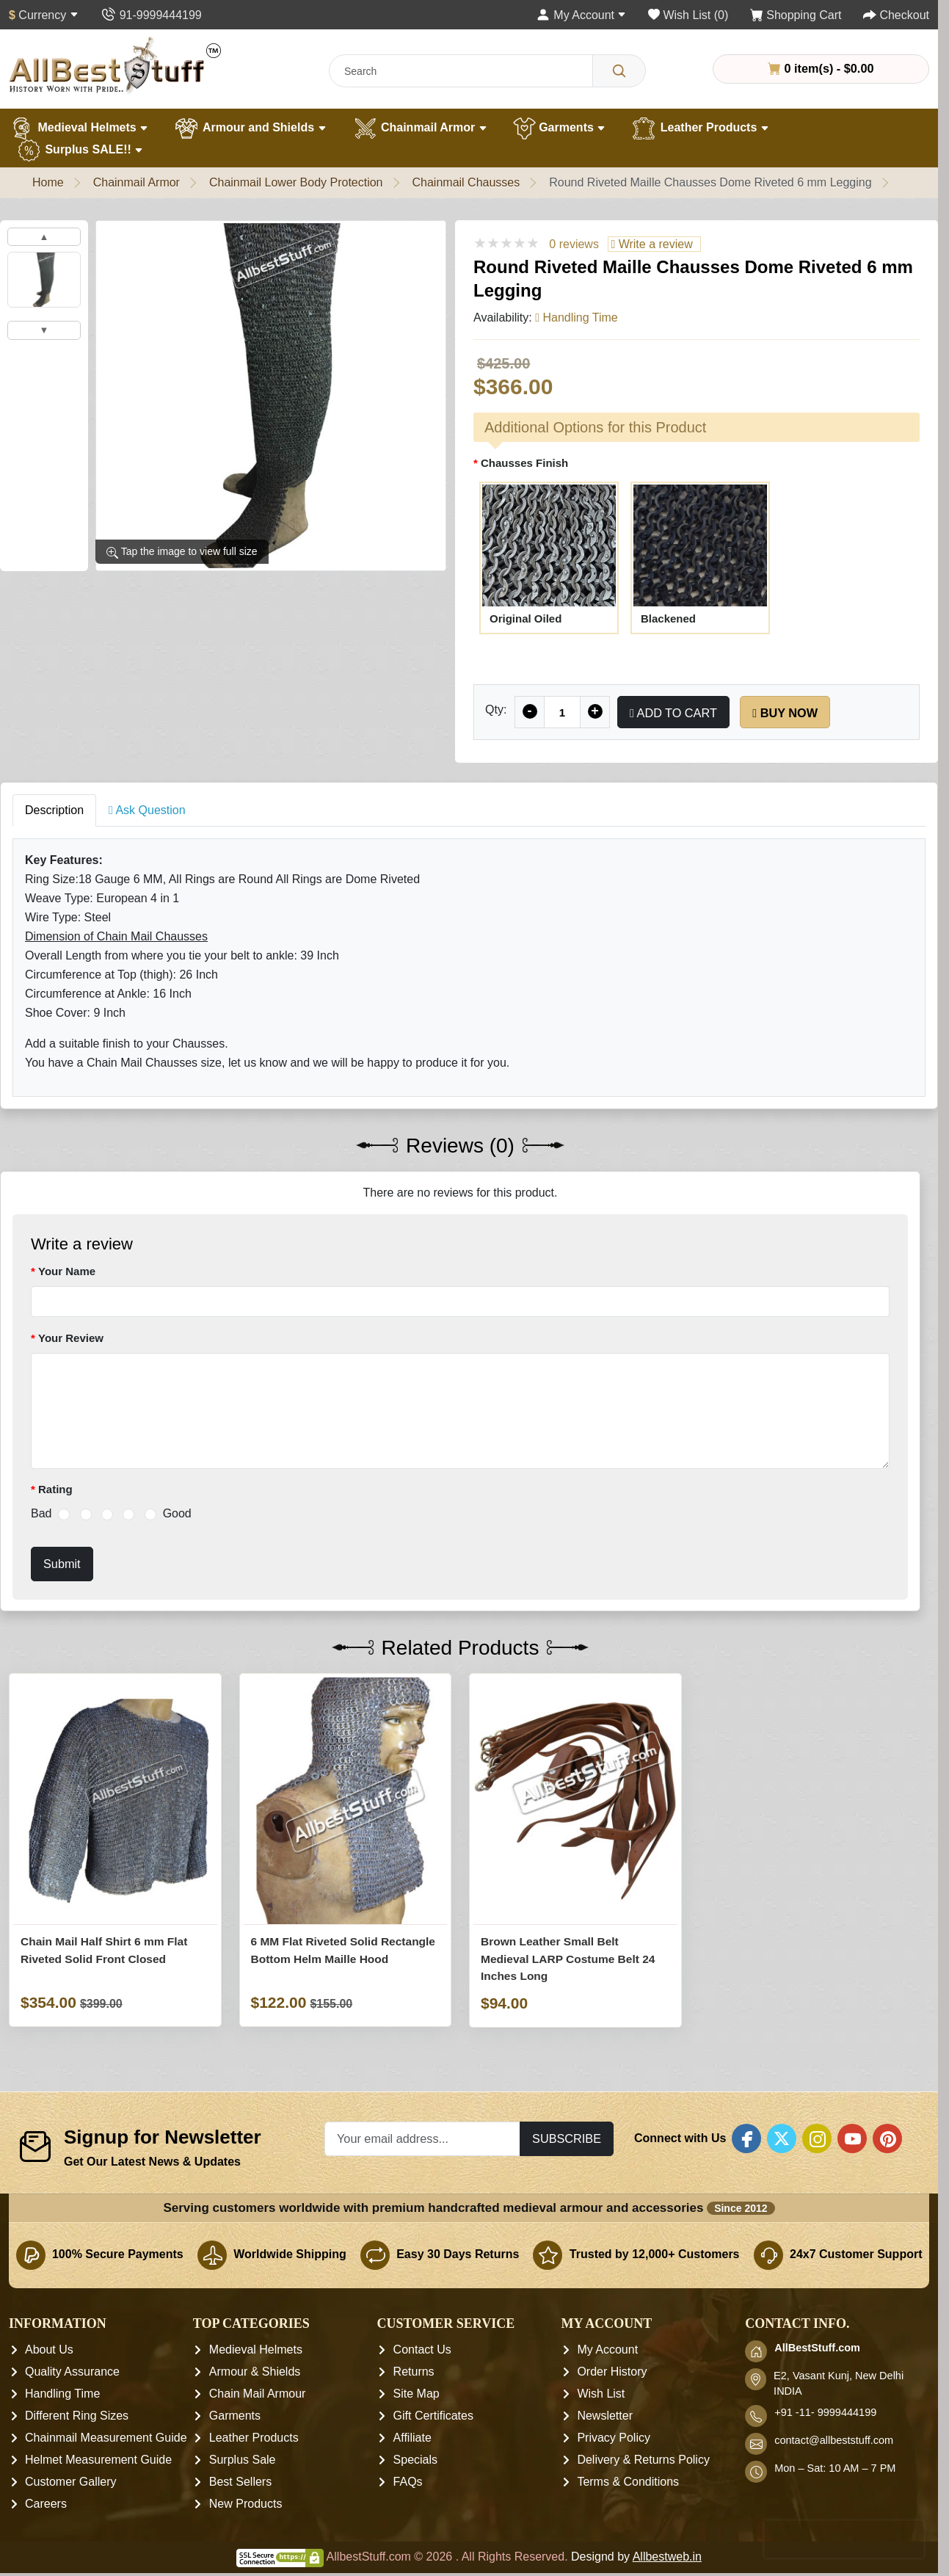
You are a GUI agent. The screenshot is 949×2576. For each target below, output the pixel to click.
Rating (55, 1489)
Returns (413, 2371)
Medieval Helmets (78, 128)
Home (48, 182)
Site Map (416, 2393)
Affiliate (412, 2437)
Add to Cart (673, 712)
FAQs (408, 2481)
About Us (49, 2349)
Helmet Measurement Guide (98, 2459)
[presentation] (844, 2539)
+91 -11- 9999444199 (825, 2412)
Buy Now (785, 712)
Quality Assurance (72, 2371)
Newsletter (605, 2415)
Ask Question (147, 810)
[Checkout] (896, 15)
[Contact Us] (151, 15)
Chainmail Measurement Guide (106, 2437)
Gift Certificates (433, 2415)
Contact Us (422, 2349)
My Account (607, 2349)
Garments (559, 128)
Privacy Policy (613, 2437)
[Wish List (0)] (688, 15)
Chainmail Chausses (466, 182)
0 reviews (574, 244)
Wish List (601, 2393)
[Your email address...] (422, 2139)
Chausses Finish (524, 463)
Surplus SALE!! (79, 150)
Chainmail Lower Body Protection (296, 182)
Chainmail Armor (419, 128)
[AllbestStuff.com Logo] (115, 65)
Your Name (66, 1271)
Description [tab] (54, 810)
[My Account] (581, 15)
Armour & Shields (255, 2371)
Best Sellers (240, 2481)
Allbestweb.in (667, 2556)
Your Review (70, 1338)
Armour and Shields (250, 128)
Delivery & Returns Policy (643, 2459)
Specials (415, 2459)
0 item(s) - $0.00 (820, 68)
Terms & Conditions (628, 2481)
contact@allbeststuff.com (833, 2440)
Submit (62, 1563)
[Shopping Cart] (796, 15)
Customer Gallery (70, 2481)
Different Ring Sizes (76, 2415)
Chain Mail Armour (257, 2393)
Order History (612, 2371)
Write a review (651, 244)
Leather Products (699, 128)
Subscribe (566, 2138)
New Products (246, 2503)
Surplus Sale (242, 2459)
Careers (46, 2503)
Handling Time (62, 2393)
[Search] (619, 70)
